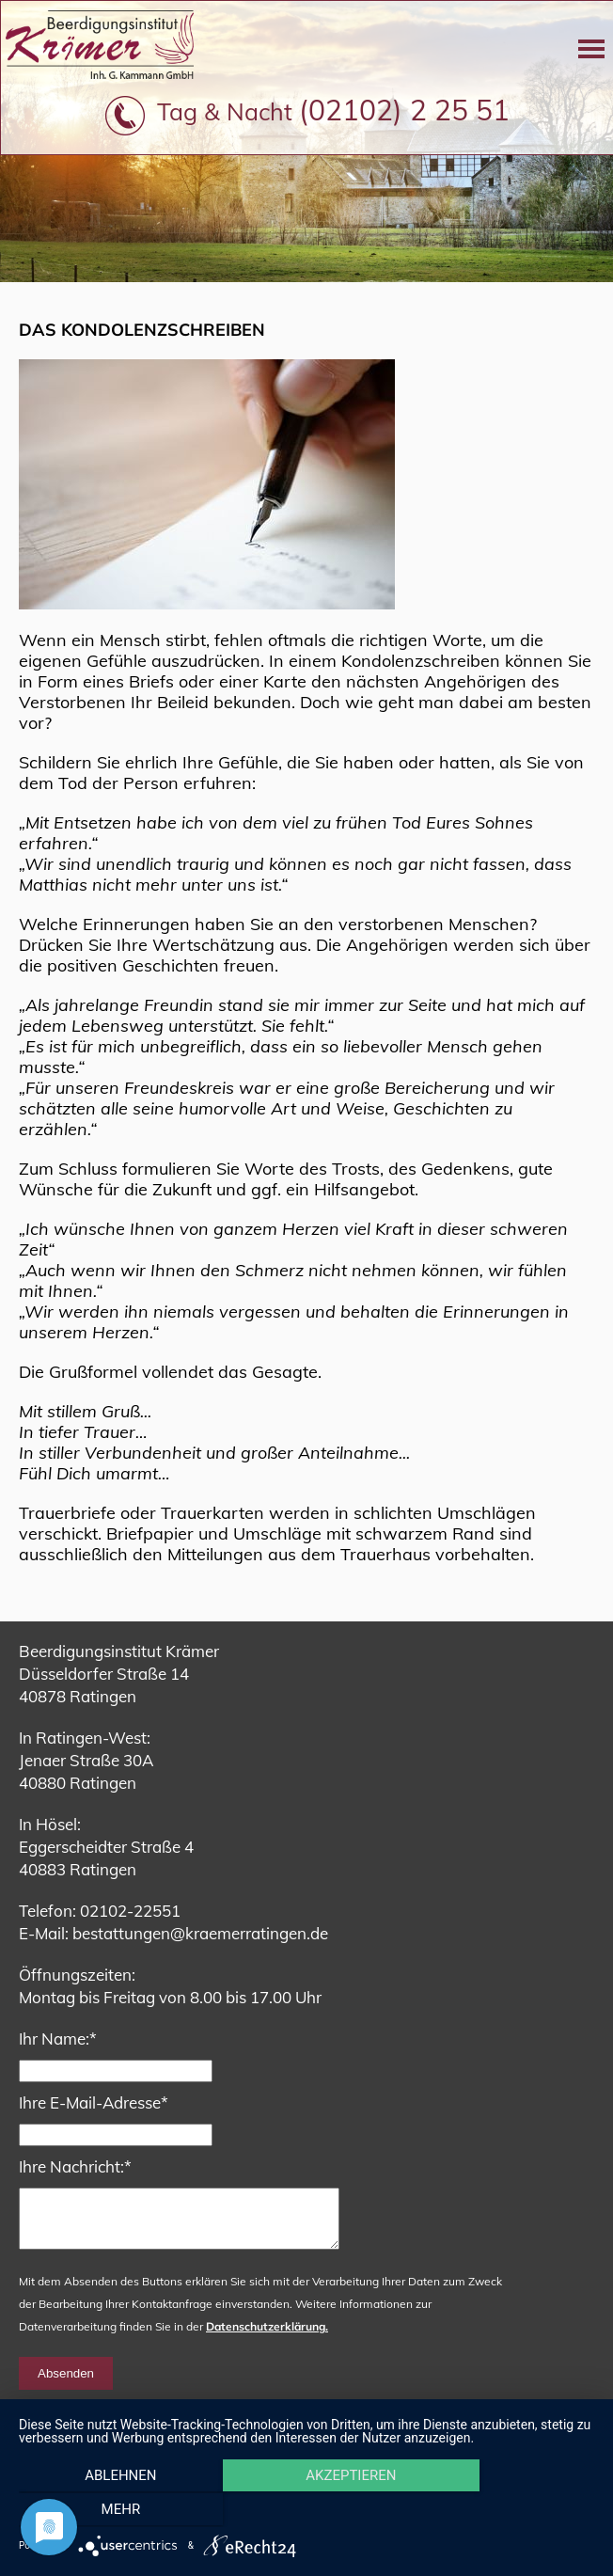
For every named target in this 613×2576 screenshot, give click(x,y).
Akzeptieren (306, 2511)
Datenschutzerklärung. (267, 2338)
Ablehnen (105, 2511)
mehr (507, 2511)
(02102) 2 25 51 (404, 110)
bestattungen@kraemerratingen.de (200, 1933)
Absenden (66, 2385)
